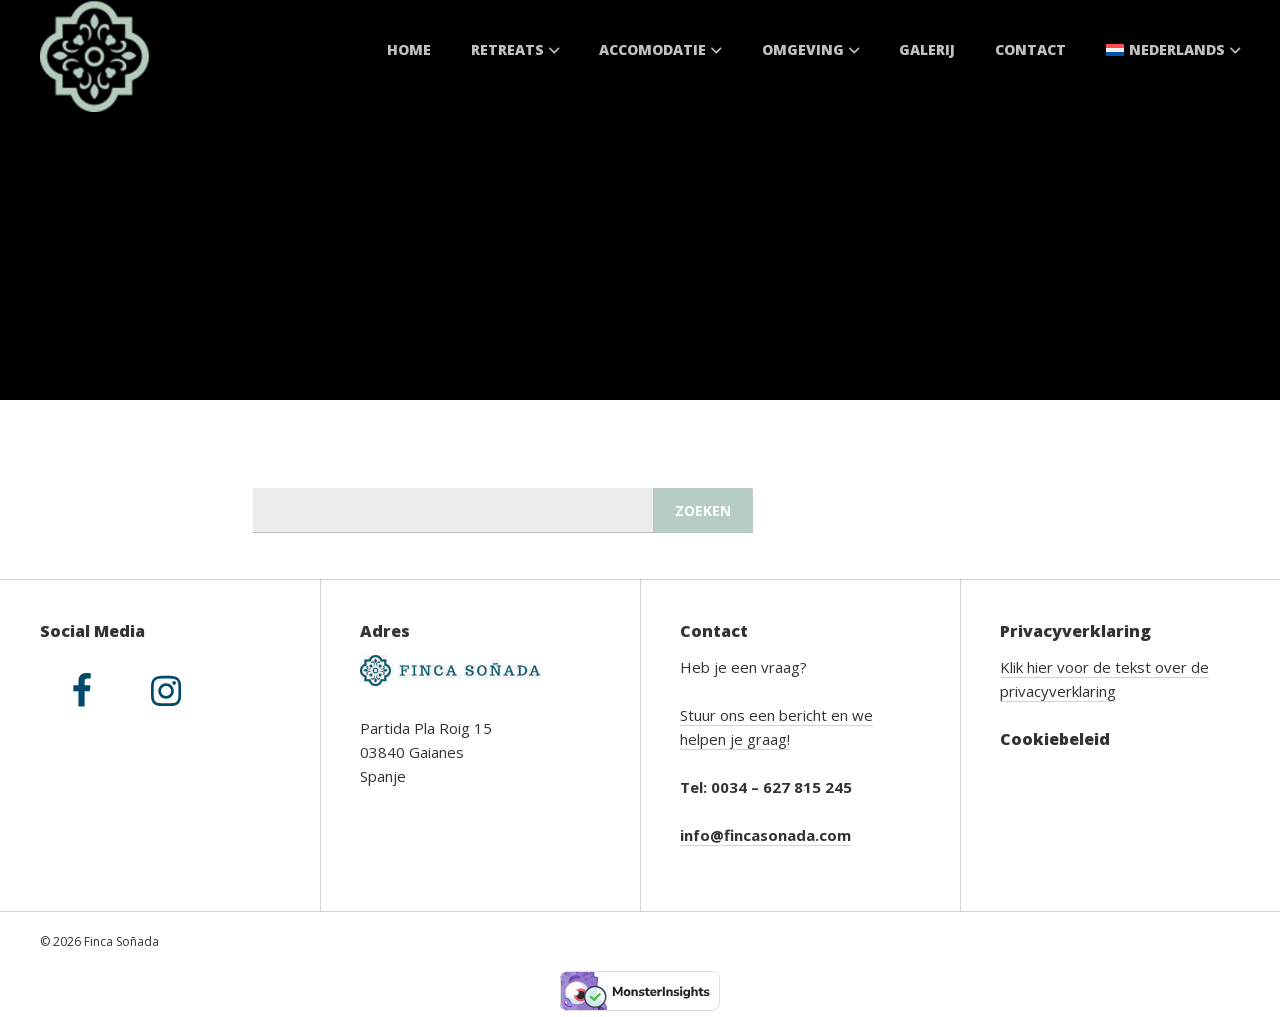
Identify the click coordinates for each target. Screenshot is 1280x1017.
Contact (1030, 49)
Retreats (515, 49)
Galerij (927, 49)
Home (409, 49)
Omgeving (811, 49)
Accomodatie (660, 49)
